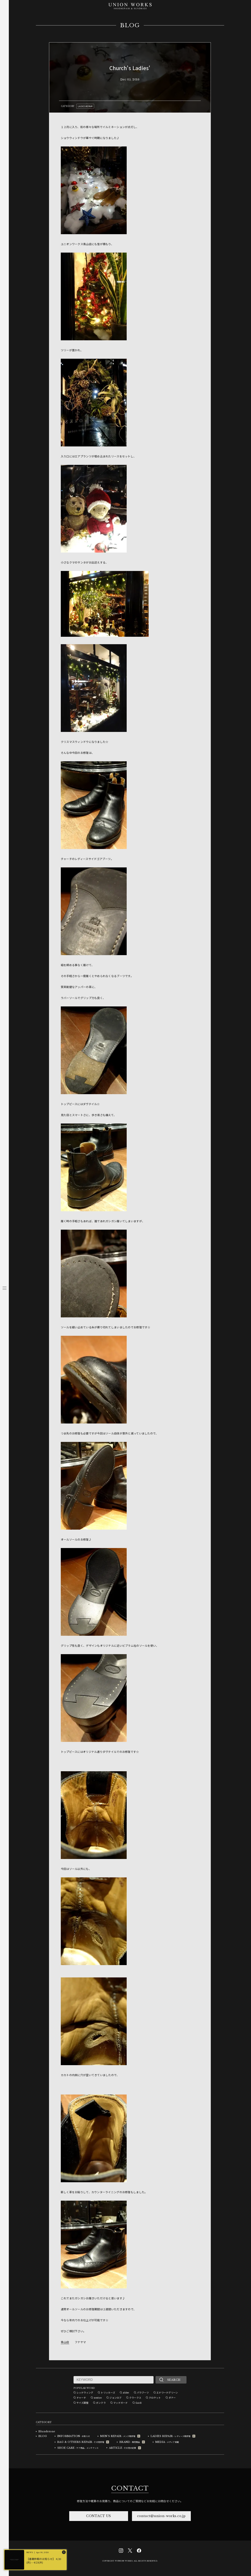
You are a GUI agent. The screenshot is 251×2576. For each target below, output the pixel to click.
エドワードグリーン (167, 2392)
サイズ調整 (82, 2402)
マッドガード (120, 2402)
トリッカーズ (108, 2392)
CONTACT (129, 2488)
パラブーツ (143, 2392)
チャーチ (81, 2397)
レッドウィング (84, 2392)
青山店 (65, 2342)
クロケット (155, 2397)
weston (98, 2397)
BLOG (130, 25)
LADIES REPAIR (85, 106)
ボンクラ (101, 2402)
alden (126, 2392)
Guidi (139, 2402)
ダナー (172, 2397)
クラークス (135, 2397)
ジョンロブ (115, 2397)
